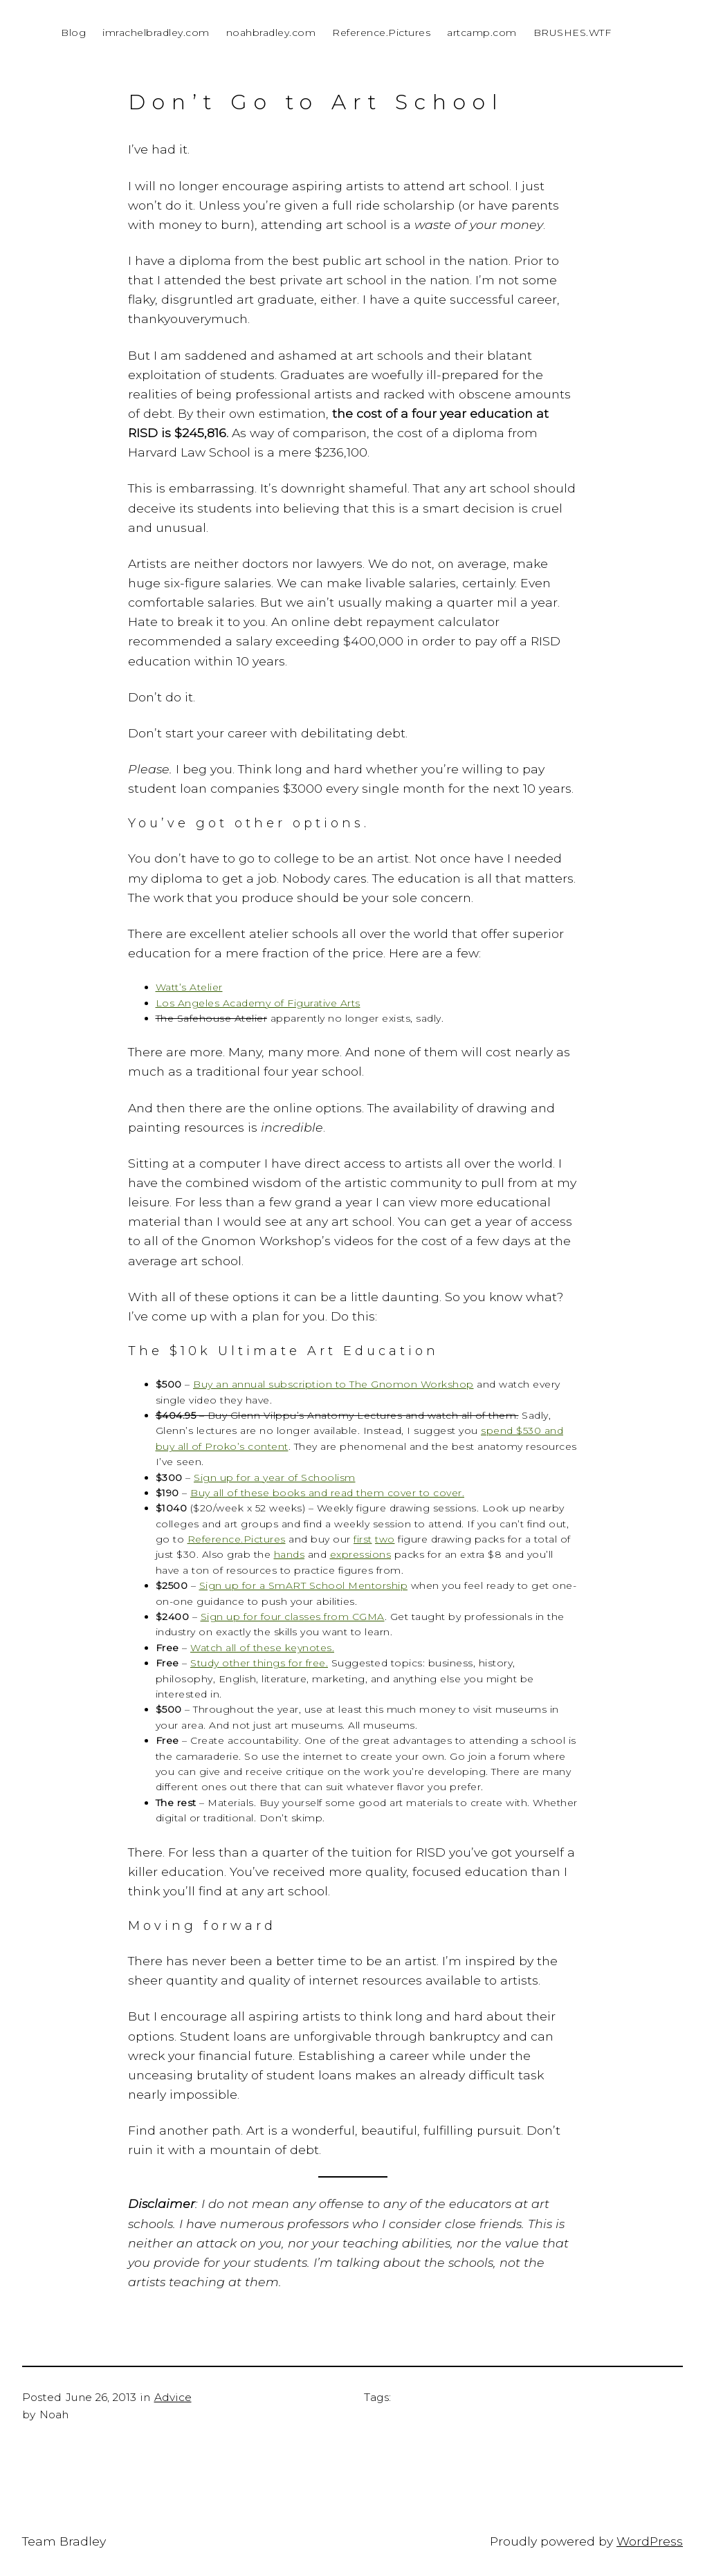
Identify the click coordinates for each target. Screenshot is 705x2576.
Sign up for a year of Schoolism (275, 1477)
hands (289, 1554)
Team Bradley (64, 2541)
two (385, 1539)
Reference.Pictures (236, 1539)
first (363, 1539)
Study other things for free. (259, 1663)
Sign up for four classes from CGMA (293, 1616)
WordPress (649, 2541)
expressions (361, 1554)
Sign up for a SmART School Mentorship (303, 1585)
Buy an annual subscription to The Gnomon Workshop (333, 1384)
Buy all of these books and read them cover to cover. (327, 1493)
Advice (173, 2397)
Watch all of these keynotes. (262, 1647)
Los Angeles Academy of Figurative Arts (258, 1003)
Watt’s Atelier (189, 987)
